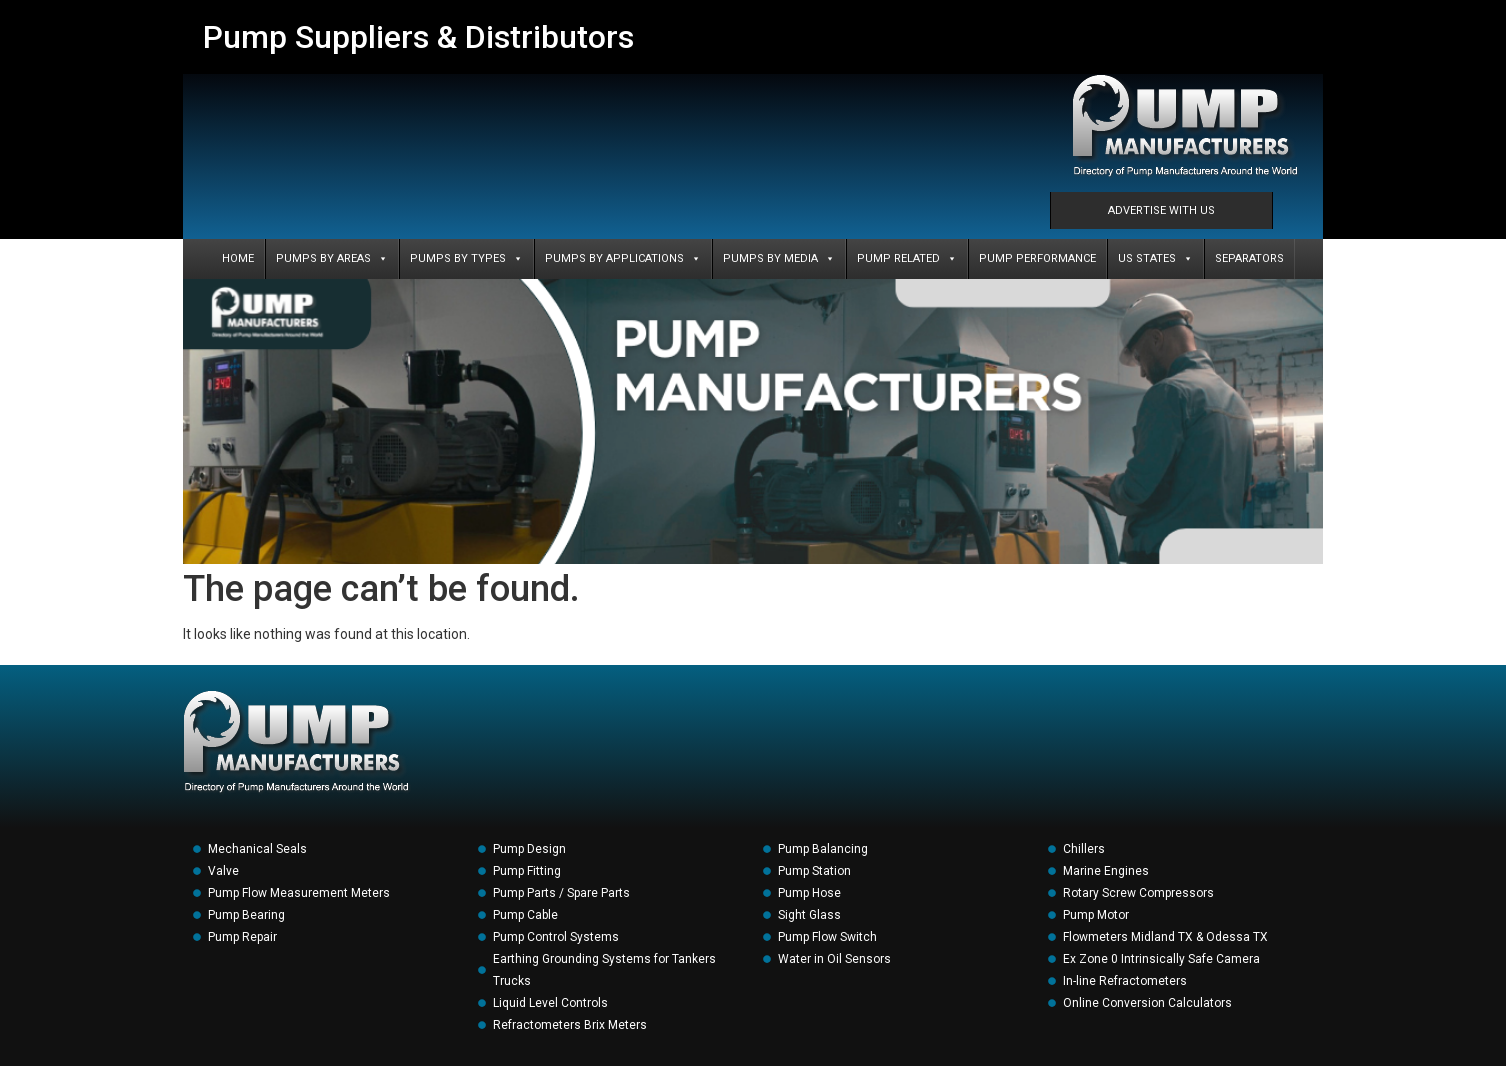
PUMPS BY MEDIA (779, 259)
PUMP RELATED (907, 259)
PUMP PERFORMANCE (1037, 258)
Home (238, 258)
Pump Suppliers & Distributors (418, 37)
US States (1155, 259)
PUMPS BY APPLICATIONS (623, 259)
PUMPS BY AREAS (332, 259)
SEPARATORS (1249, 258)
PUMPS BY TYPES (466, 259)
